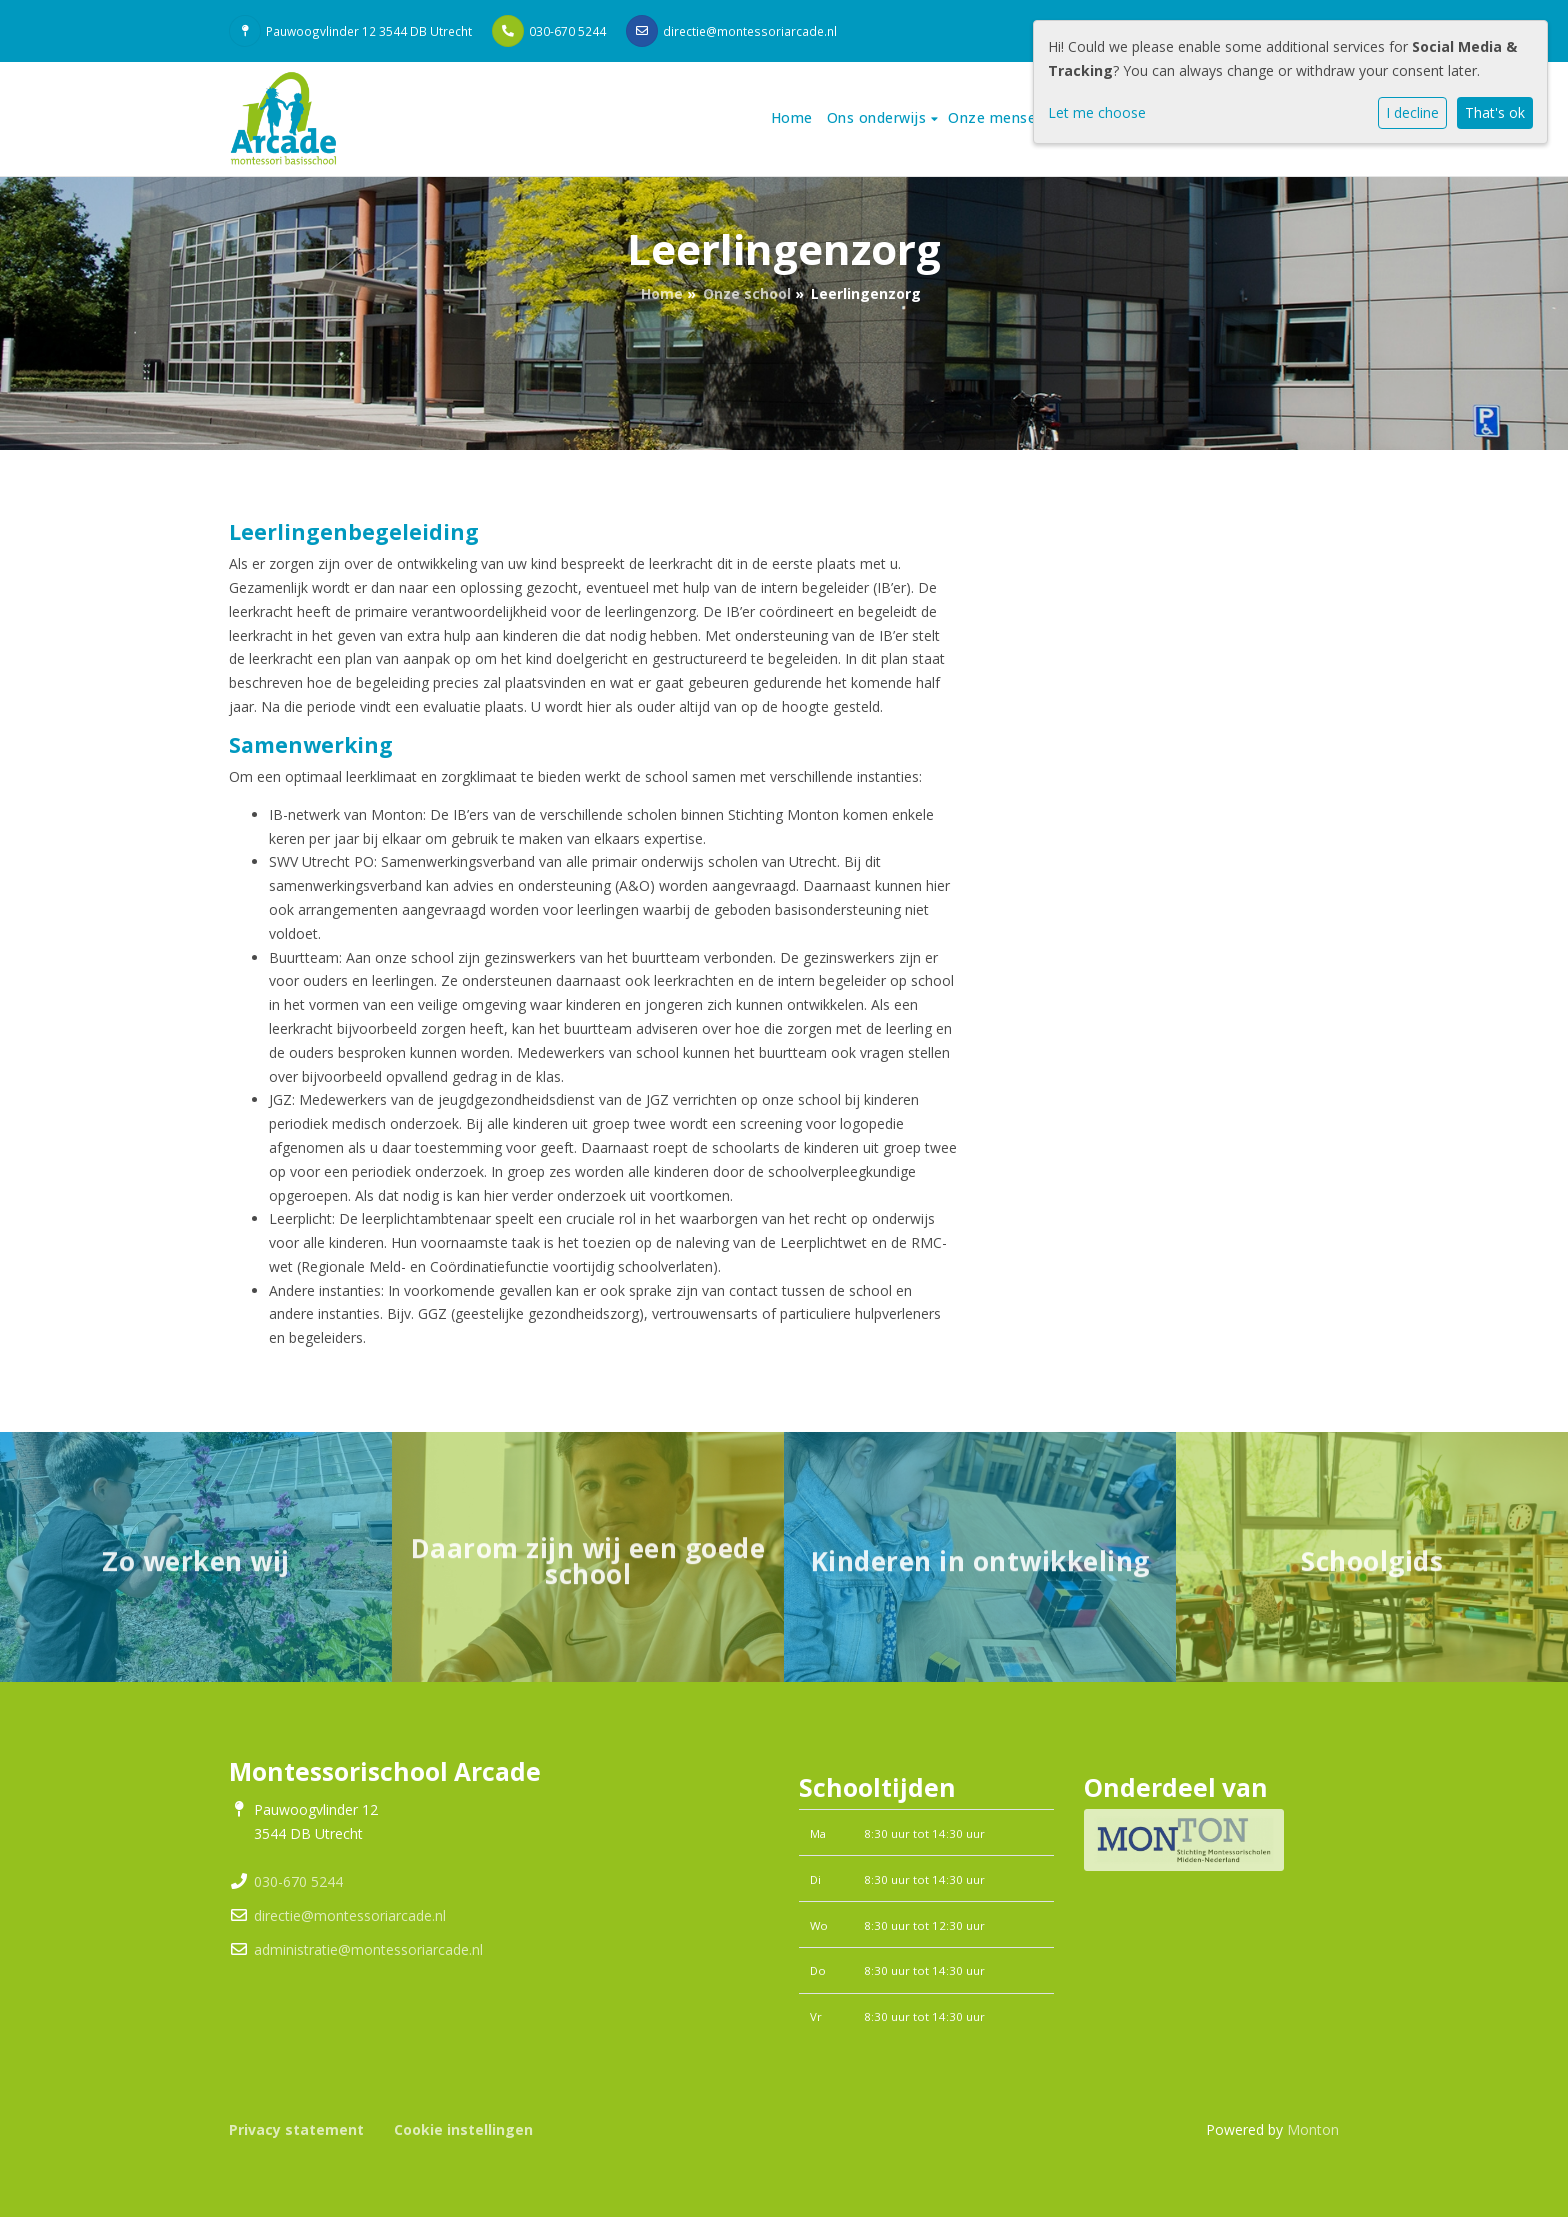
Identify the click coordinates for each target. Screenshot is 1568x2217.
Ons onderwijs (879, 117)
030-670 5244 (567, 31)
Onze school (747, 293)
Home (792, 117)
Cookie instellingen (463, 2129)
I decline (1412, 112)
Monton (1313, 2129)
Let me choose (1097, 112)
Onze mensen (998, 117)
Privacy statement (296, 2129)
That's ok (1495, 112)
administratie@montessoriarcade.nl (368, 1949)
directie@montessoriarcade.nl (750, 31)
